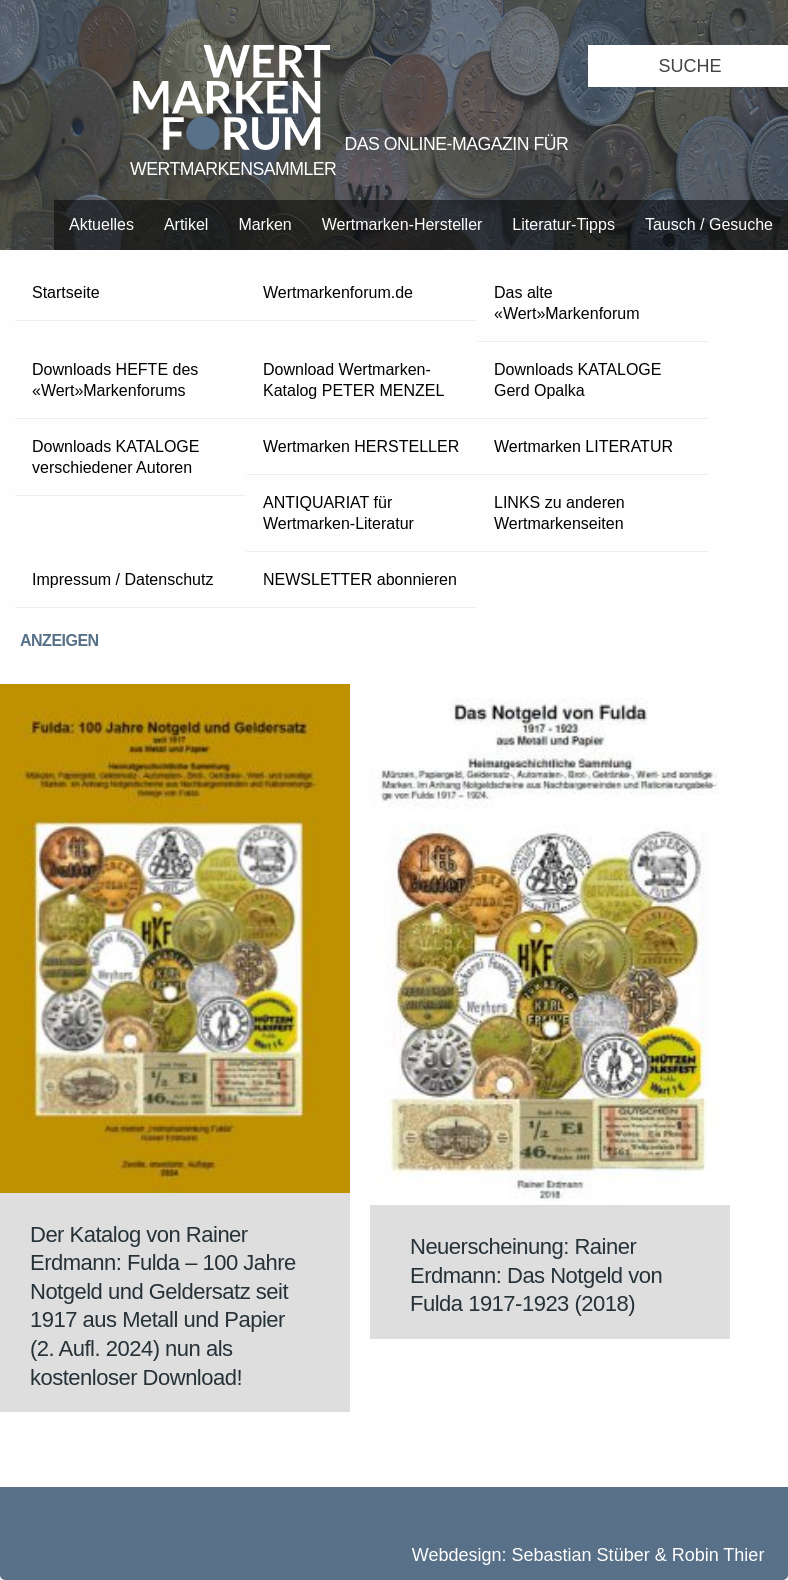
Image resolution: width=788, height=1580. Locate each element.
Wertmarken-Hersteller (402, 224)
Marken (264, 224)
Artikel (186, 224)
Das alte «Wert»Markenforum (567, 303)
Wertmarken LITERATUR (583, 446)
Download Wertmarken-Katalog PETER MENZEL (353, 380)
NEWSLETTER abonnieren (360, 579)
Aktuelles (101, 224)
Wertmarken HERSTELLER (361, 446)
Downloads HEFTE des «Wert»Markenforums (115, 380)
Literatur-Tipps (563, 224)
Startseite (66, 292)
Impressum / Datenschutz (122, 579)
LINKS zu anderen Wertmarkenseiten (559, 513)
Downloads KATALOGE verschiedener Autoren (115, 457)
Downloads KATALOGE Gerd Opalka (577, 380)
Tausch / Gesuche (709, 224)
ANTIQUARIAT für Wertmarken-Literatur (338, 513)
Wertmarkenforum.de (338, 292)
